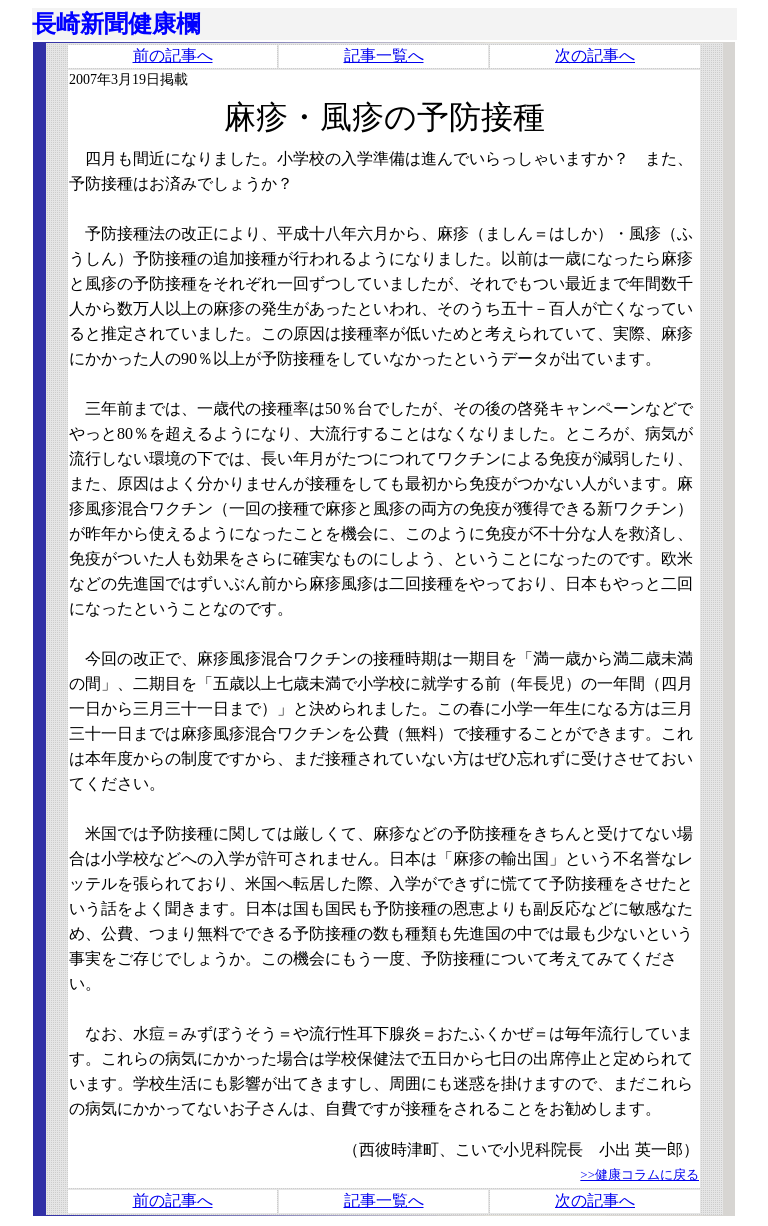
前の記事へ (173, 55)
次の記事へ (595, 55)
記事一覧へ (384, 55)
